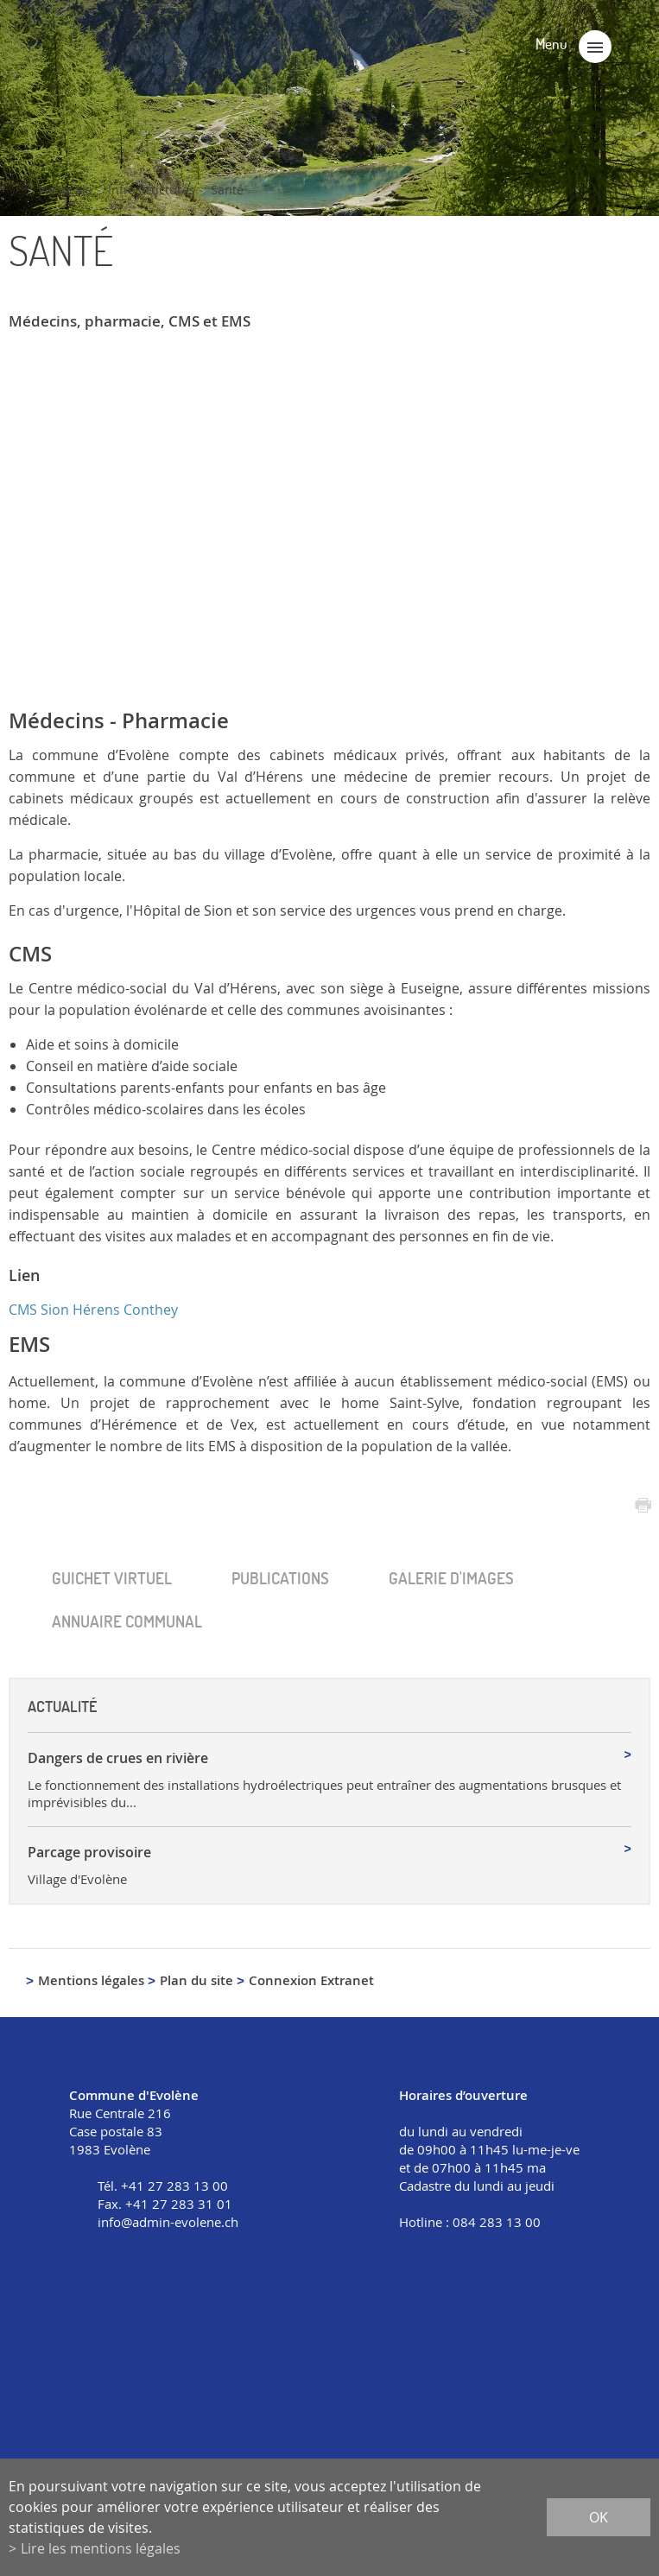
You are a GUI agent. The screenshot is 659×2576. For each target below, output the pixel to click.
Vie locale (65, 189)
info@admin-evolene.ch (168, 2221)
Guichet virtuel (112, 1578)
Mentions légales (91, 1980)
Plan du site (196, 1980)
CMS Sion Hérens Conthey (93, 1309)
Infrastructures (151, 189)
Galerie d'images (451, 1578)
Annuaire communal (127, 1621)
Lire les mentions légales (101, 2548)
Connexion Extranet (311, 1980)
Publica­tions (280, 1578)
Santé (227, 189)
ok (598, 2517)
